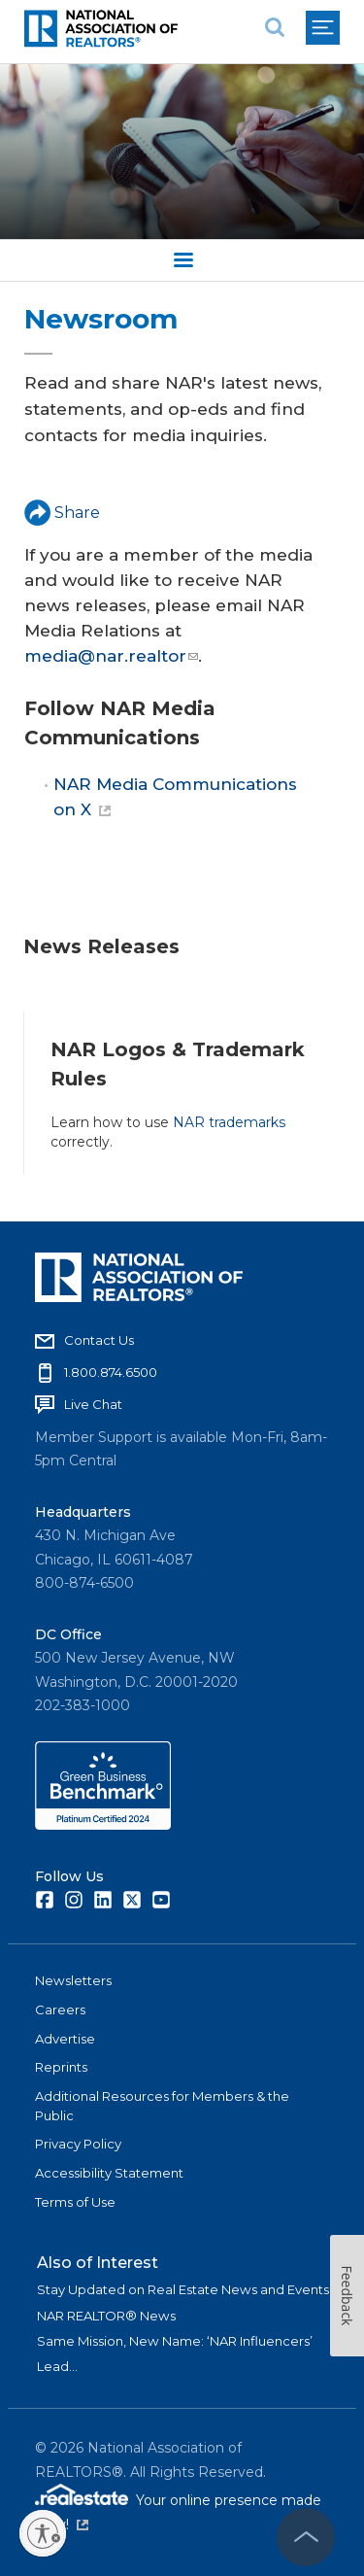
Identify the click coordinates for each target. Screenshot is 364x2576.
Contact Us (99, 1340)
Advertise (65, 2038)
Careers (60, 2009)
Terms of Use (75, 2202)
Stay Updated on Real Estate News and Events (183, 2289)
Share (62, 512)
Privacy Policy (78, 2143)
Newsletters (73, 1980)
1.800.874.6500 (110, 1372)
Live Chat (93, 1404)
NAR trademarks (229, 1122)
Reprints (61, 2067)
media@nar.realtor (111, 656)
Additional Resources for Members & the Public (162, 2105)
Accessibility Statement (109, 2173)
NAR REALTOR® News (106, 2315)
